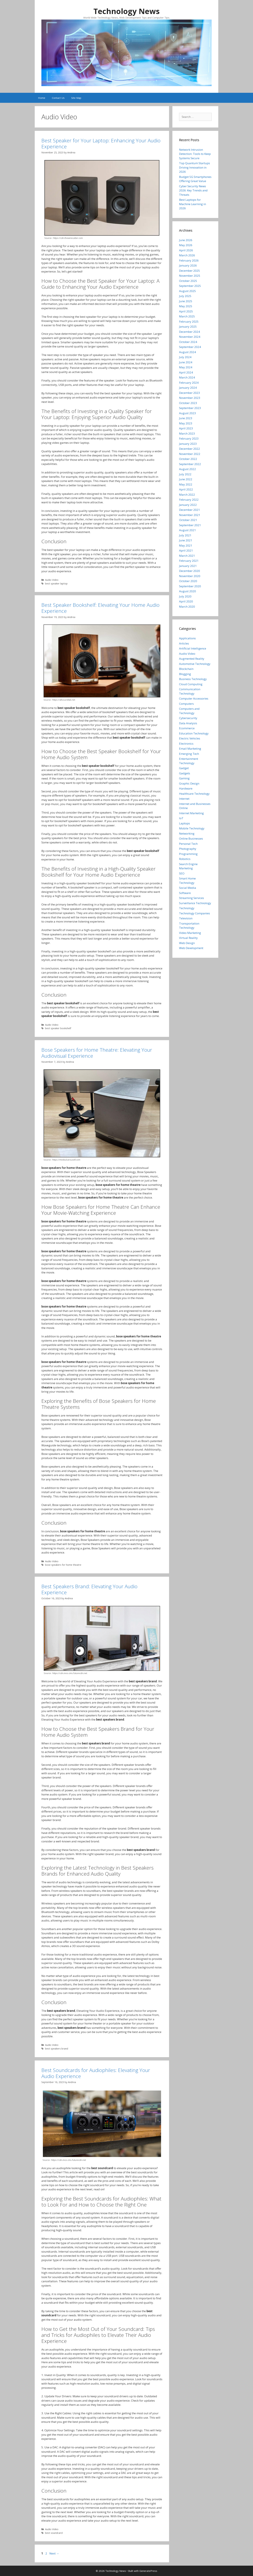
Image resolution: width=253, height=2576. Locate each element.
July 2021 (185, 535)
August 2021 (187, 530)
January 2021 (188, 566)
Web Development (191, 948)
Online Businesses (191, 838)
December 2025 (189, 271)
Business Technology (193, 679)
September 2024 (190, 347)
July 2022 (185, 474)
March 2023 (187, 433)
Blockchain (186, 669)
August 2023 (187, 413)
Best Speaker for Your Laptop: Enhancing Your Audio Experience (101, 143)
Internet (184, 799)
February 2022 (189, 499)
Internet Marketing (191, 813)
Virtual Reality (188, 938)
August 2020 (187, 591)
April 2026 (186, 250)
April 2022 (186, 489)
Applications (187, 638)
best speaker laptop (56, 583)
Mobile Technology (191, 828)
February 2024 (189, 382)
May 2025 (185, 306)
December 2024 (189, 332)
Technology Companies (194, 913)
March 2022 (187, 494)
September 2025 (190, 286)
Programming (188, 854)
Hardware (185, 788)
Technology (186, 908)
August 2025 (187, 291)
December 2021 (189, 510)
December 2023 (189, 393)
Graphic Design (189, 783)
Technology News (126, 11)
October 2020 (188, 581)
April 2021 (186, 550)
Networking (186, 833)
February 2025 (189, 321)
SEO (181, 873)
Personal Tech (188, 844)
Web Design (187, 943)
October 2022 (188, 459)
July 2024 (185, 357)
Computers (186, 704)
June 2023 (185, 418)
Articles (184, 643)
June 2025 (185, 301)
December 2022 (189, 449)
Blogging (185, 674)
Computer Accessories (193, 698)
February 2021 (189, 561)
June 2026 (185, 240)
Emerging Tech (189, 754)
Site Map (76, 97)
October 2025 (188, 281)
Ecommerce (187, 728)
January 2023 (188, 444)
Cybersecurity (188, 718)
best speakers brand (56, 2048)
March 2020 (187, 606)
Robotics (184, 859)
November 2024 (189, 337)
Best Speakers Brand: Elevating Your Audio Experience (89, 1589)
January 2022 (188, 505)
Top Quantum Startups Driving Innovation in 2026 (194, 167)
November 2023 (189, 398)
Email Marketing (190, 748)
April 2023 (186, 428)
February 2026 (189, 260)
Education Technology (194, 733)
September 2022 (190, 464)
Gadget (184, 768)
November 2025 (189, 276)
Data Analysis (188, 723)
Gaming (184, 778)
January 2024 (188, 388)
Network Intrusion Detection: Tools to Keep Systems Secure (195, 154)
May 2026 (185, 245)
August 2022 (187, 469)
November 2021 (189, 515)
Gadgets (184, 773)
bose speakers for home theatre (63, 1564)
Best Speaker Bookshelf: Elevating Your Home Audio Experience (100, 607)
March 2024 (187, 377)
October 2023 (188, 403)
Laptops (184, 823)
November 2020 (189, 576)
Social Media (187, 888)
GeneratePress (148, 2570)
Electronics (186, 743)
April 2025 (186, 311)
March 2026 (187, 255)
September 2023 (190, 408)
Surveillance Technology (195, 903)
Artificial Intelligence (192, 648)
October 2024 (188, 342)
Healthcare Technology (194, 794)
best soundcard (54, 2532)
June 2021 (185, 540)
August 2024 (187, 352)
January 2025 (188, 326)
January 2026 (188, 265)
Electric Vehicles (189, 738)
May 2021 (185, 545)
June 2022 (185, 479)
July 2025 (185, 296)
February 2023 (189, 438)
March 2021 (187, 556)
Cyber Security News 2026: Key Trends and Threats (193, 190)
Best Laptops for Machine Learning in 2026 (192, 204)
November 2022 (189, 454)
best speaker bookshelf (58, 1028)
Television (185, 918)
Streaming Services (191, 898)
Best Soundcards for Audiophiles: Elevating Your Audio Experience (95, 2073)
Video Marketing (190, 933)
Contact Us (58, 97)
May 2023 (185, 423)
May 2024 (185, 367)
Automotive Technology (194, 664)
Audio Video (51, 579)
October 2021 (188, 520)
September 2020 (190, 586)
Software (185, 893)
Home (41, 97)
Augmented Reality (191, 659)
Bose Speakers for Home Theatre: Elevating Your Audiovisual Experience (96, 1052)
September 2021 (190, 525)
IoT (181, 818)
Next (54, 2553)
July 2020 (185, 596)
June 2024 (185, 362)
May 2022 (185, 484)
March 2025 (187, 316)
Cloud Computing (190, 684)
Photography (187, 849)
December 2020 (189, 571)
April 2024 (186, 372)
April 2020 (186, 601)
